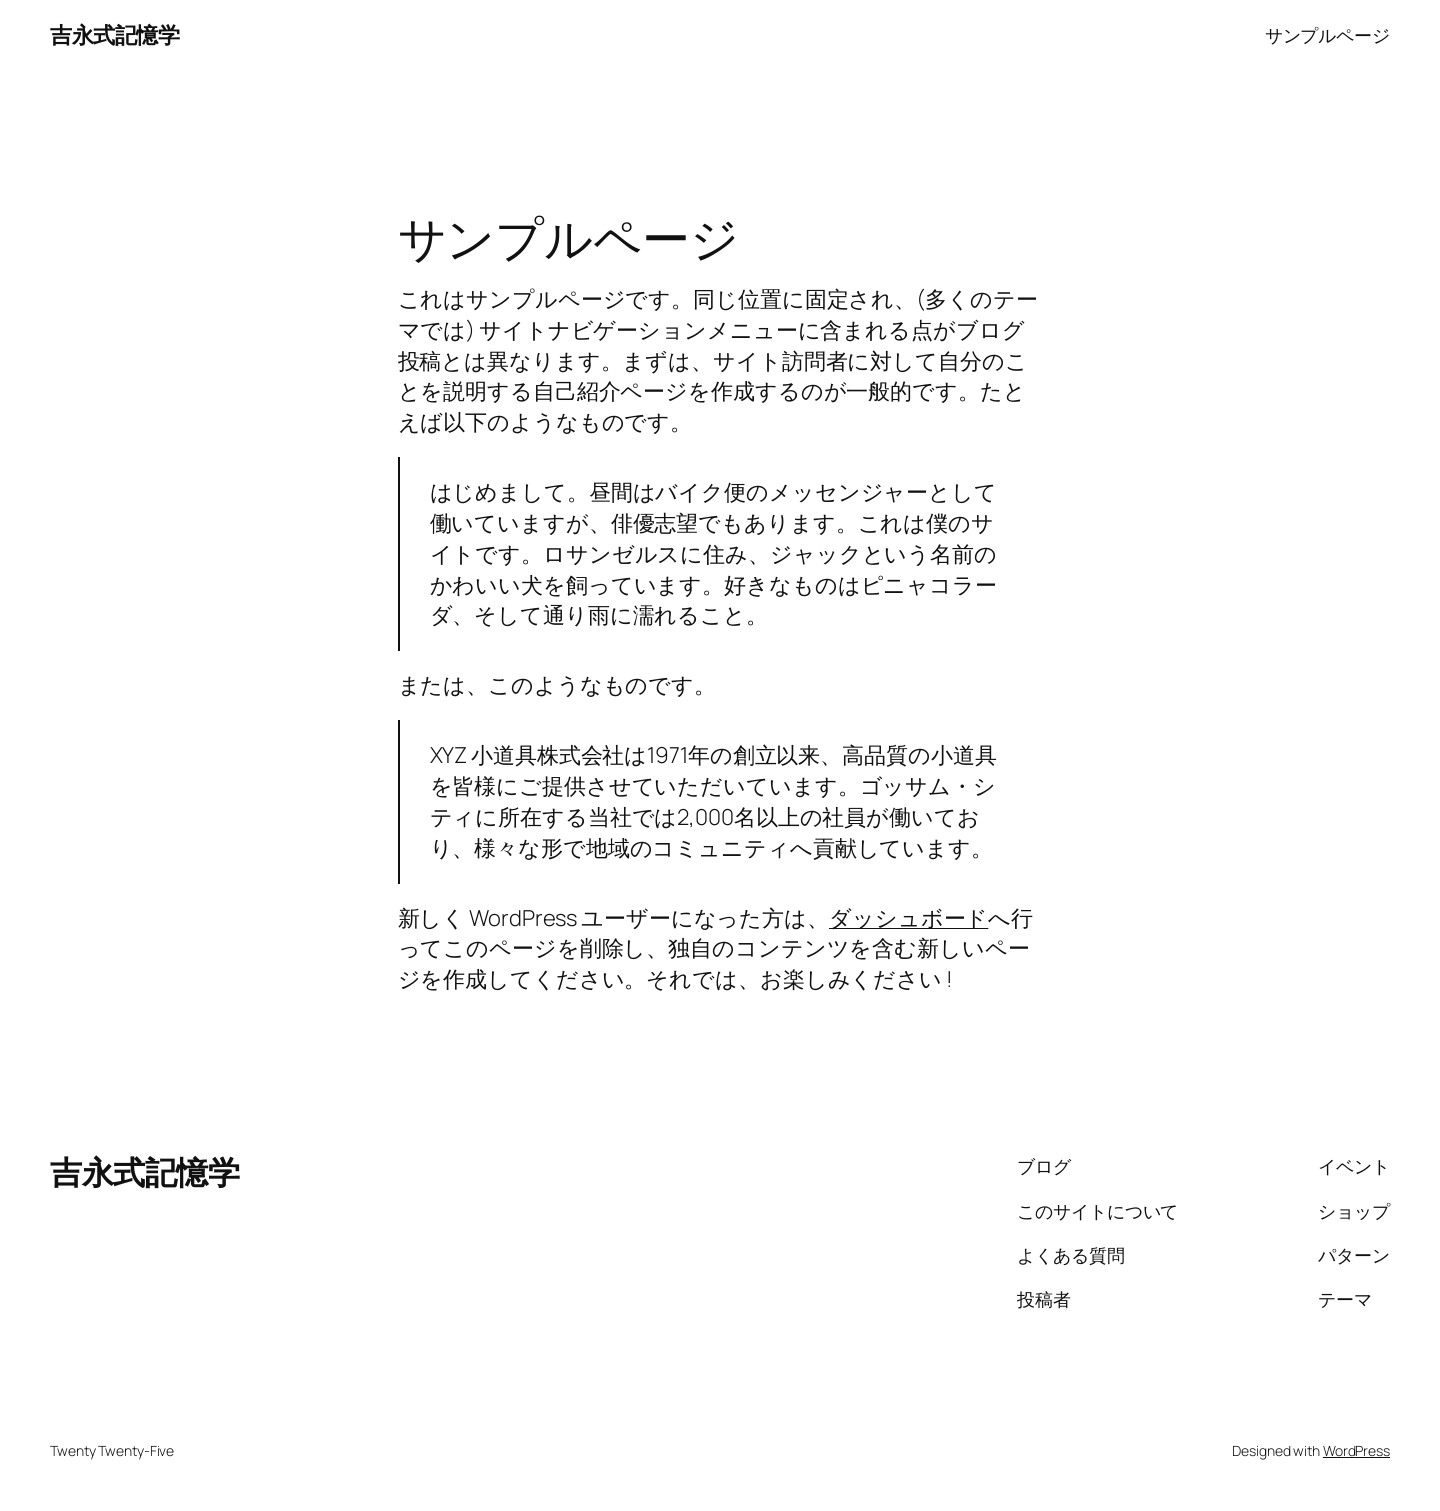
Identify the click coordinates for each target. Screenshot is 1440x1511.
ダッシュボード (908, 918)
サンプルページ (1327, 35)
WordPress (1356, 1450)
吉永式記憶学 (114, 35)
